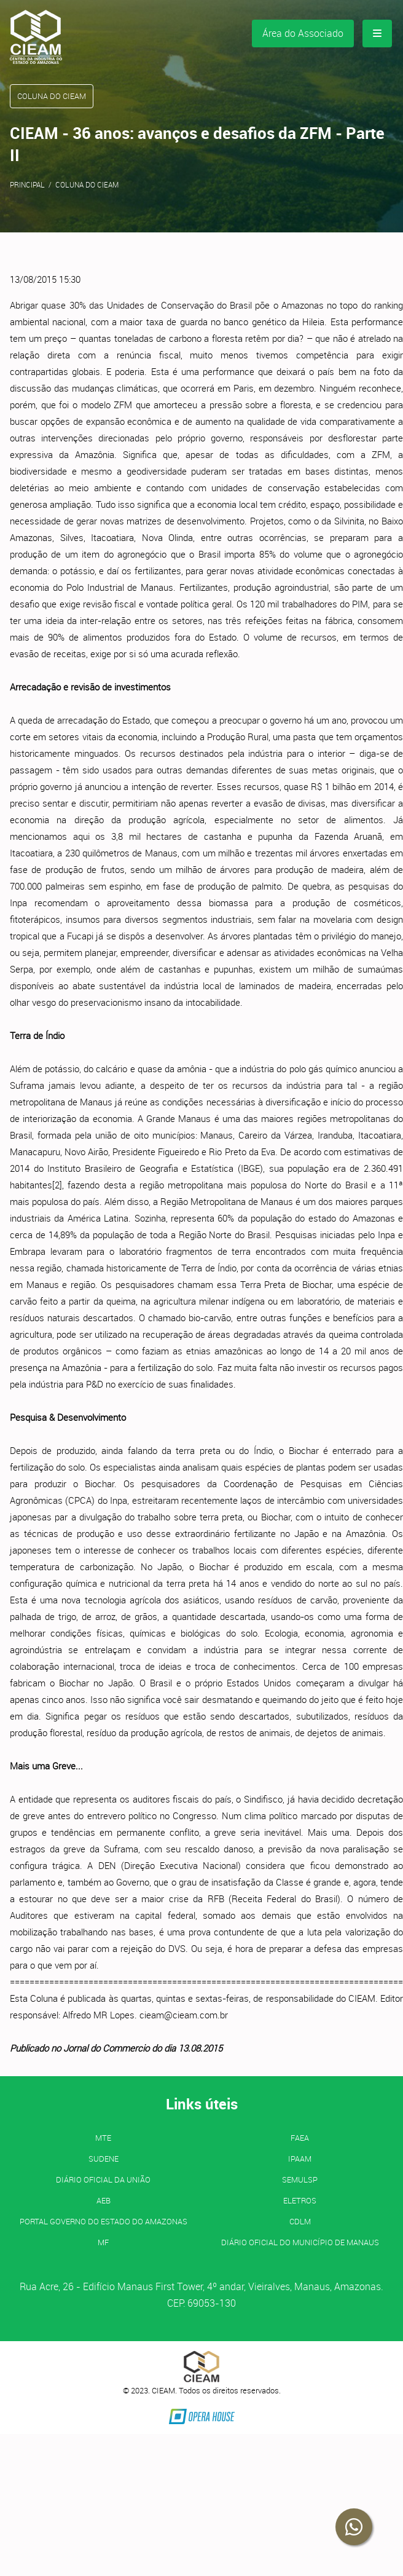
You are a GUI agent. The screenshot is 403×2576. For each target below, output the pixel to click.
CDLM (300, 2221)
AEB (103, 2200)
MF (103, 2242)
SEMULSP (300, 2179)
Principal (27, 184)
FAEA (300, 2137)
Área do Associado (302, 33)
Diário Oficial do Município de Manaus (300, 2242)
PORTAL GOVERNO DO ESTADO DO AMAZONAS (103, 2221)
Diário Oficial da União (103, 2179)
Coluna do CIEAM (87, 184)
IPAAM (299, 2158)
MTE (103, 2137)
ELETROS (299, 2200)
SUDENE (103, 2158)
